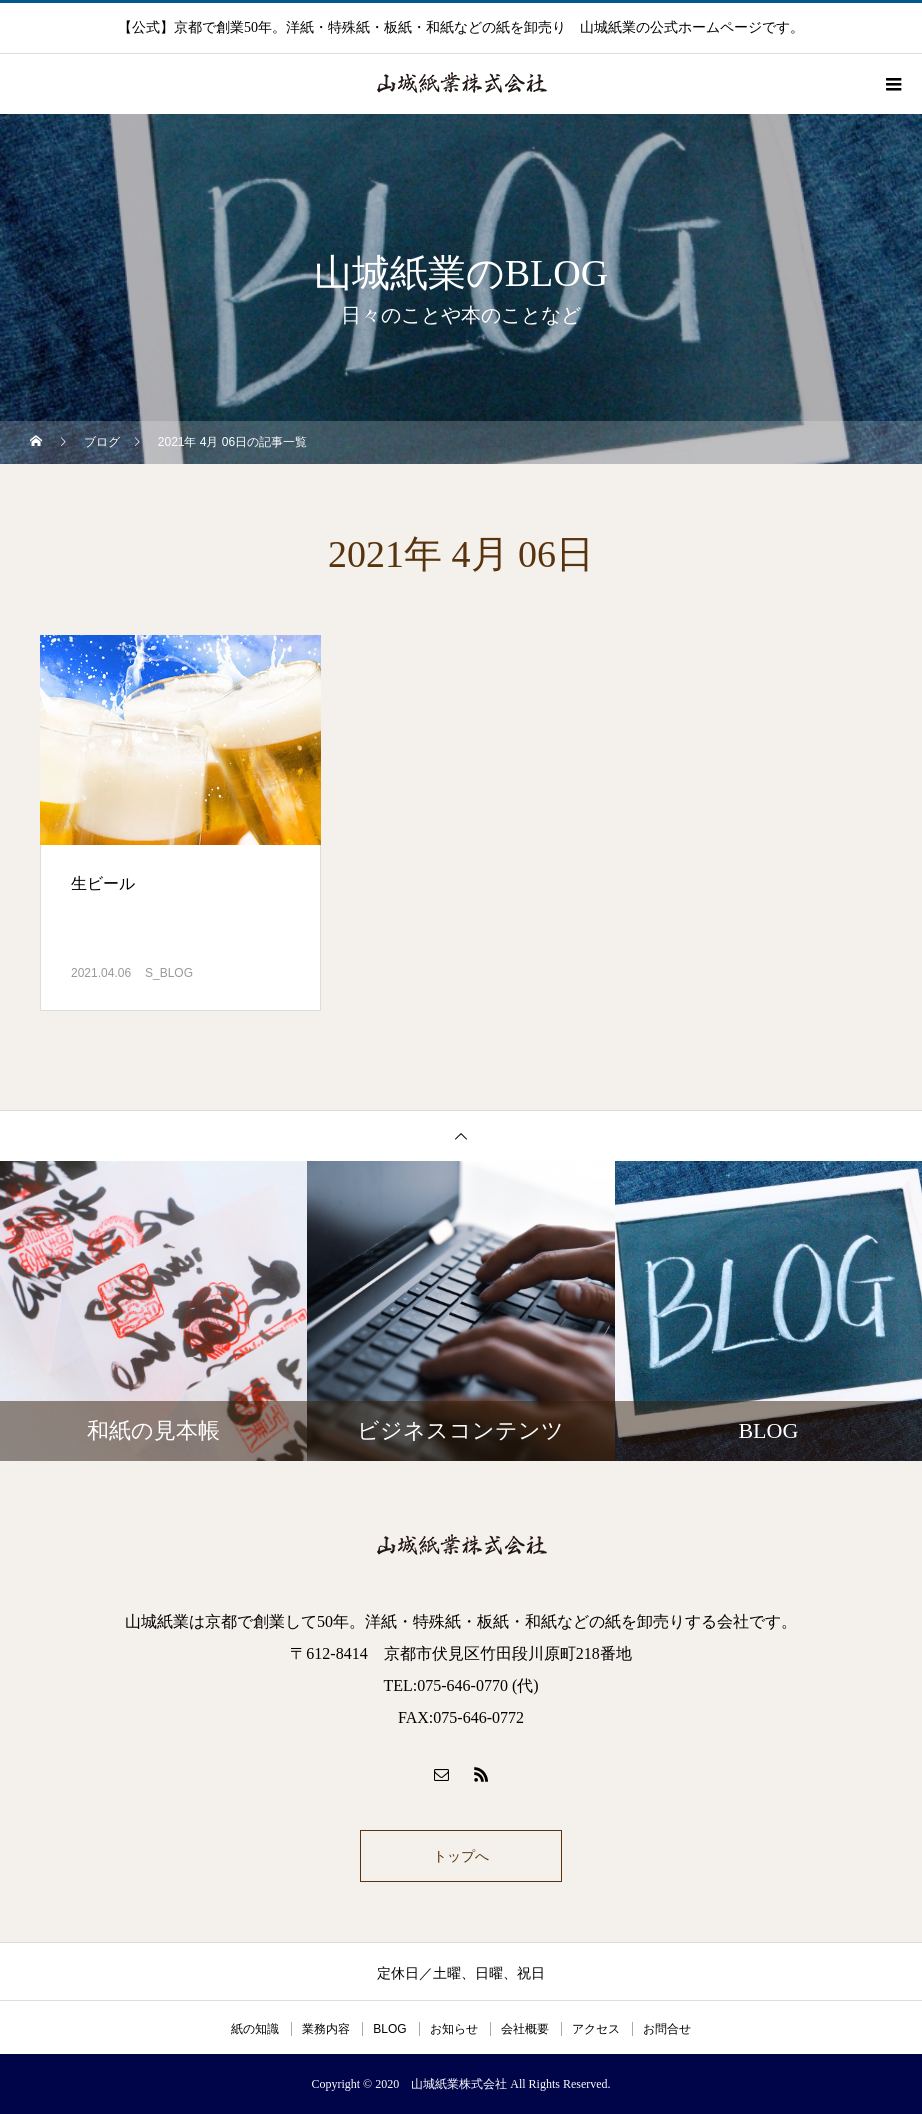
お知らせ (454, 2029)
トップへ (461, 1856)
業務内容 (326, 2029)
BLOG (389, 2029)
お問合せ (667, 2029)
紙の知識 (255, 2029)
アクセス (596, 2029)
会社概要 (525, 2029)
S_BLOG (169, 973)
